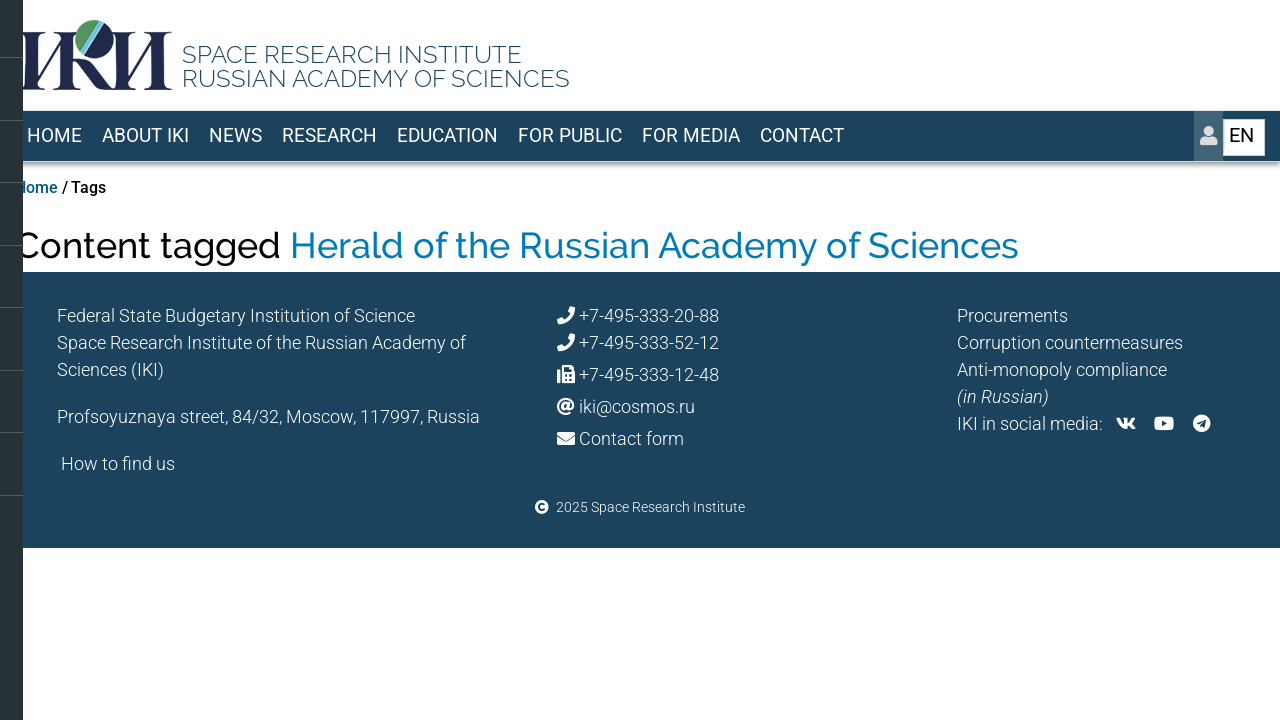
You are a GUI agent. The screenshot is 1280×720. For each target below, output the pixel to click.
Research (329, 135)
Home (54, 135)
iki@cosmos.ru (637, 406)
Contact (802, 135)
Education (447, 135)
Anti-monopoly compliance (1062, 369)
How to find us (118, 463)
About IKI (145, 135)
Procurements (1012, 315)
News (235, 135)
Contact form (631, 438)
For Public (570, 135)
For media (691, 135)
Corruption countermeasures (1070, 342)
